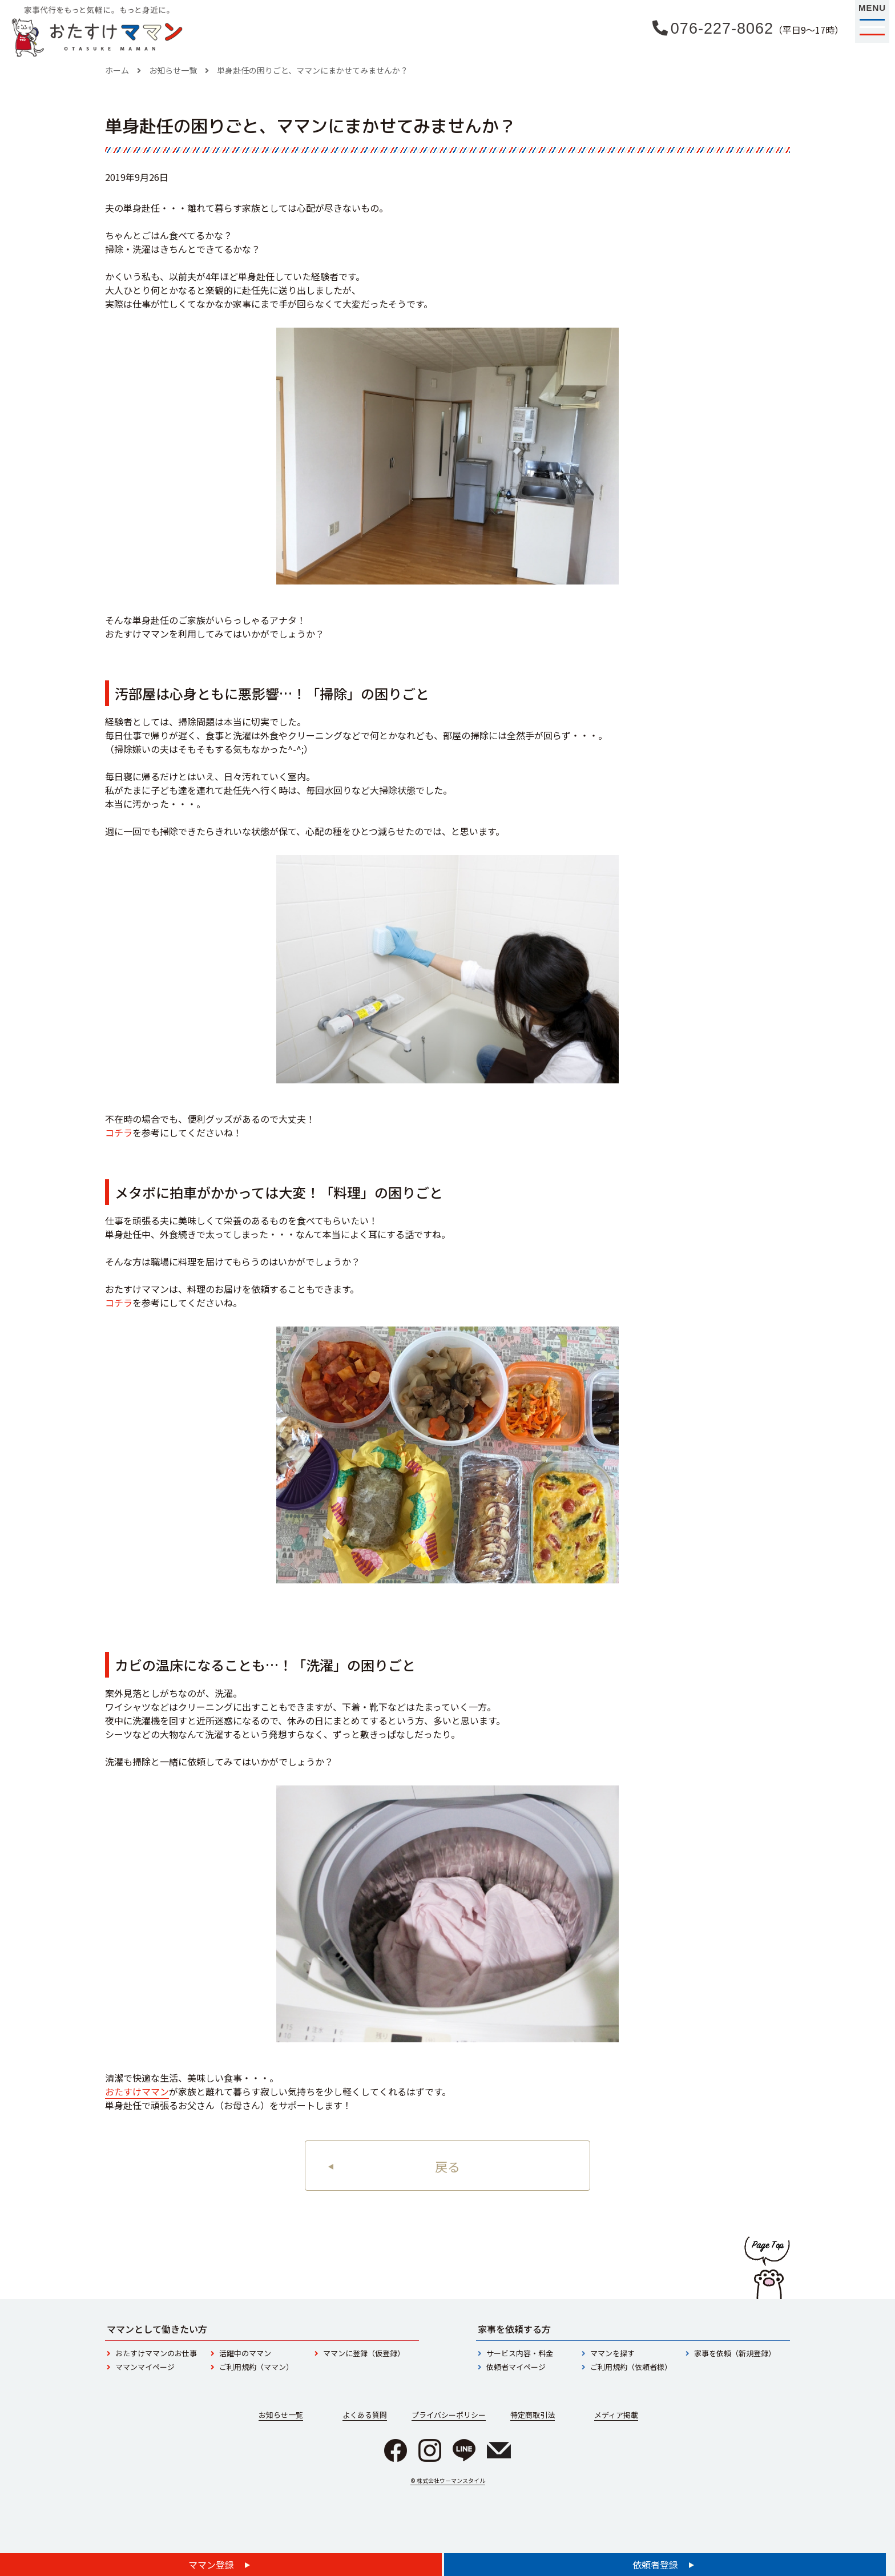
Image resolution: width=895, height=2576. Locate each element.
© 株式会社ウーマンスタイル (447, 2480)
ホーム (117, 70)
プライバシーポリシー (449, 2414)
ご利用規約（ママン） (256, 2366)
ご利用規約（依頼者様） (631, 2366)
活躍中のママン (245, 2353)
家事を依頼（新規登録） (735, 2353)
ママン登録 (212, 2564)
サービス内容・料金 (519, 2353)
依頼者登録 (656, 2564)
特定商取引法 (532, 2414)
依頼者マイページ (516, 2366)
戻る (447, 2166)
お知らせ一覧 (173, 70)
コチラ (118, 1132)
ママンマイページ (145, 2366)
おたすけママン (137, 2091)
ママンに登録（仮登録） (364, 2353)
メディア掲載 (616, 2414)
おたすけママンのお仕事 (156, 2353)
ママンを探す (612, 2353)
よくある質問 (364, 2414)
